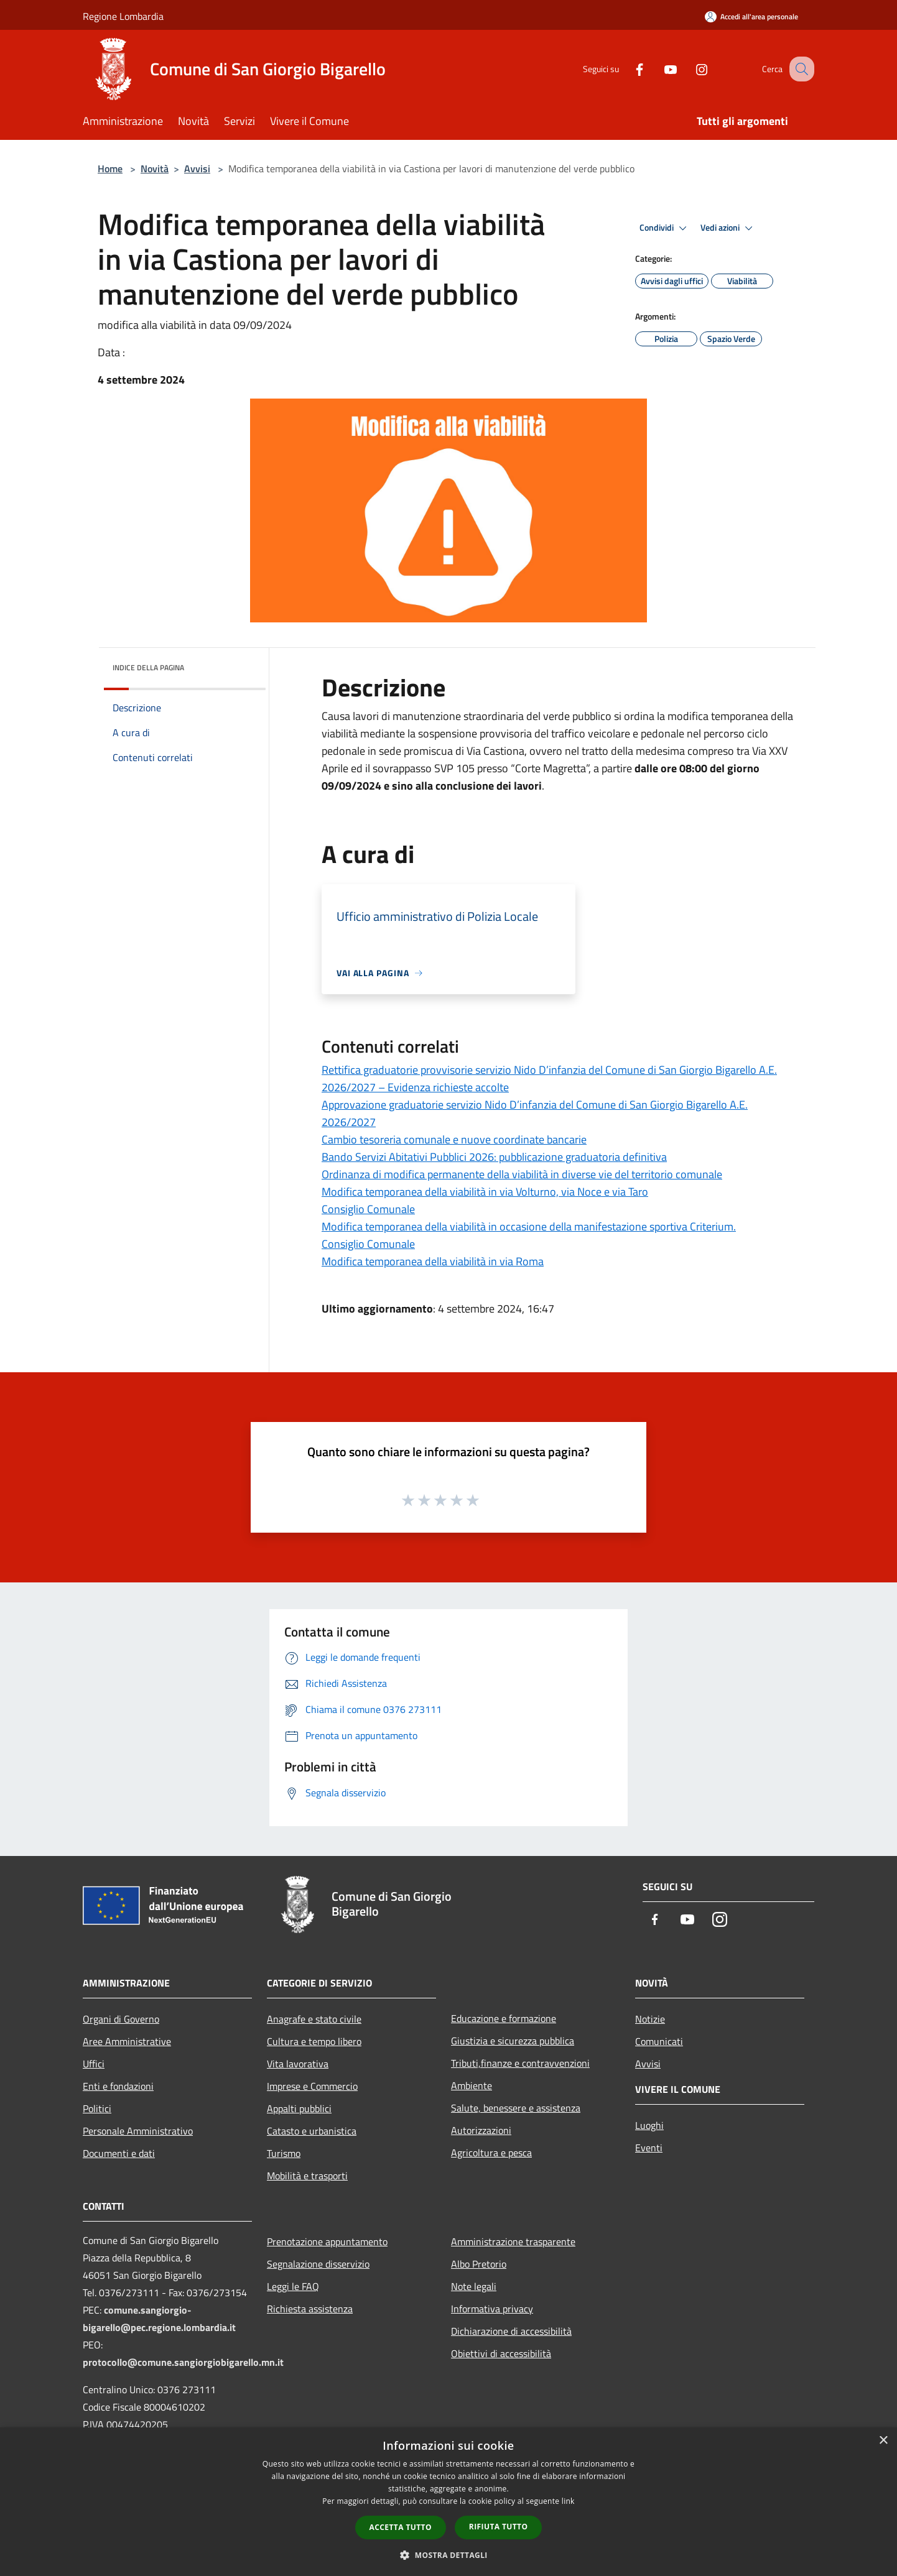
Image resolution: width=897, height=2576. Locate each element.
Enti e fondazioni (118, 2086)
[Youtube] (657, 68)
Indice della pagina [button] (148, 667)
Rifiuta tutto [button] (498, 2526)
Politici (97, 2108)
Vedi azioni (728, 228)
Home (110, 168)
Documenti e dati (119, 2153)
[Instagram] (688, 68)
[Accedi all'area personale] (751, 16)
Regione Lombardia (123, 16)
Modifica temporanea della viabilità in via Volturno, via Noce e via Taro (485, 1191)
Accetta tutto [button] (400, 2527)
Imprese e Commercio (312, 2086)
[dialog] (448, 2501)
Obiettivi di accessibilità (501, 2353)
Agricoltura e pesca (491, 2152)
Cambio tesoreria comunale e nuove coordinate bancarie (454, 1139)
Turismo (283, 2153)
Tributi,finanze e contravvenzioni (520, 2063)
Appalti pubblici (299, 2108)
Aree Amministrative (127, 2041)
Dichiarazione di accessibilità (511, 2331)
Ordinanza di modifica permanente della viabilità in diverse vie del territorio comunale (522, 1174)
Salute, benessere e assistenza (515, 2107)
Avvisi (197, 168)
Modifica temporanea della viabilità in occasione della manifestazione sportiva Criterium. (529, 1226)
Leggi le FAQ (293, 2286)
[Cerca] (799, 69)
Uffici (94, 2063)
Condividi (664, 228)
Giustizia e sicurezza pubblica (512, 2040)
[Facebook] (626, 68)
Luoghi (649, 2125)
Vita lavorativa (297, 2063)
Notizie (650, 2018)
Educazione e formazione (503, 2018)
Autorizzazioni (481, 2130)
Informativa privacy (492, 2308)
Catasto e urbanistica (311, 2130)
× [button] (883, 2440)
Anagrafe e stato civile (314, 2018)
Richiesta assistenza (310, 2308)
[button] (448, 2555)
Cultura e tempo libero (314, 2041)
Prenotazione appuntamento (327, 2241)
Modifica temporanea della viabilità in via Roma (433, 1261)
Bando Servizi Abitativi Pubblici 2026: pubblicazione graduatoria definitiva (494, 1156)
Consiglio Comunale (368, 1209)
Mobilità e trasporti (307, 2175)
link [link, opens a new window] (568, 2501)
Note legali (473, 2286)
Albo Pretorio (478, 2263)
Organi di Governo (121, 2018)
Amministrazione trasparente (513, 2241)
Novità (155, 168)
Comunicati (659, 2041)
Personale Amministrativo (138, 2130)
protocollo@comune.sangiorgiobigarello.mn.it (183, 2362)
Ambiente (471, 2085)
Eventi (648, 2147)
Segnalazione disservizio (318, 2263)
